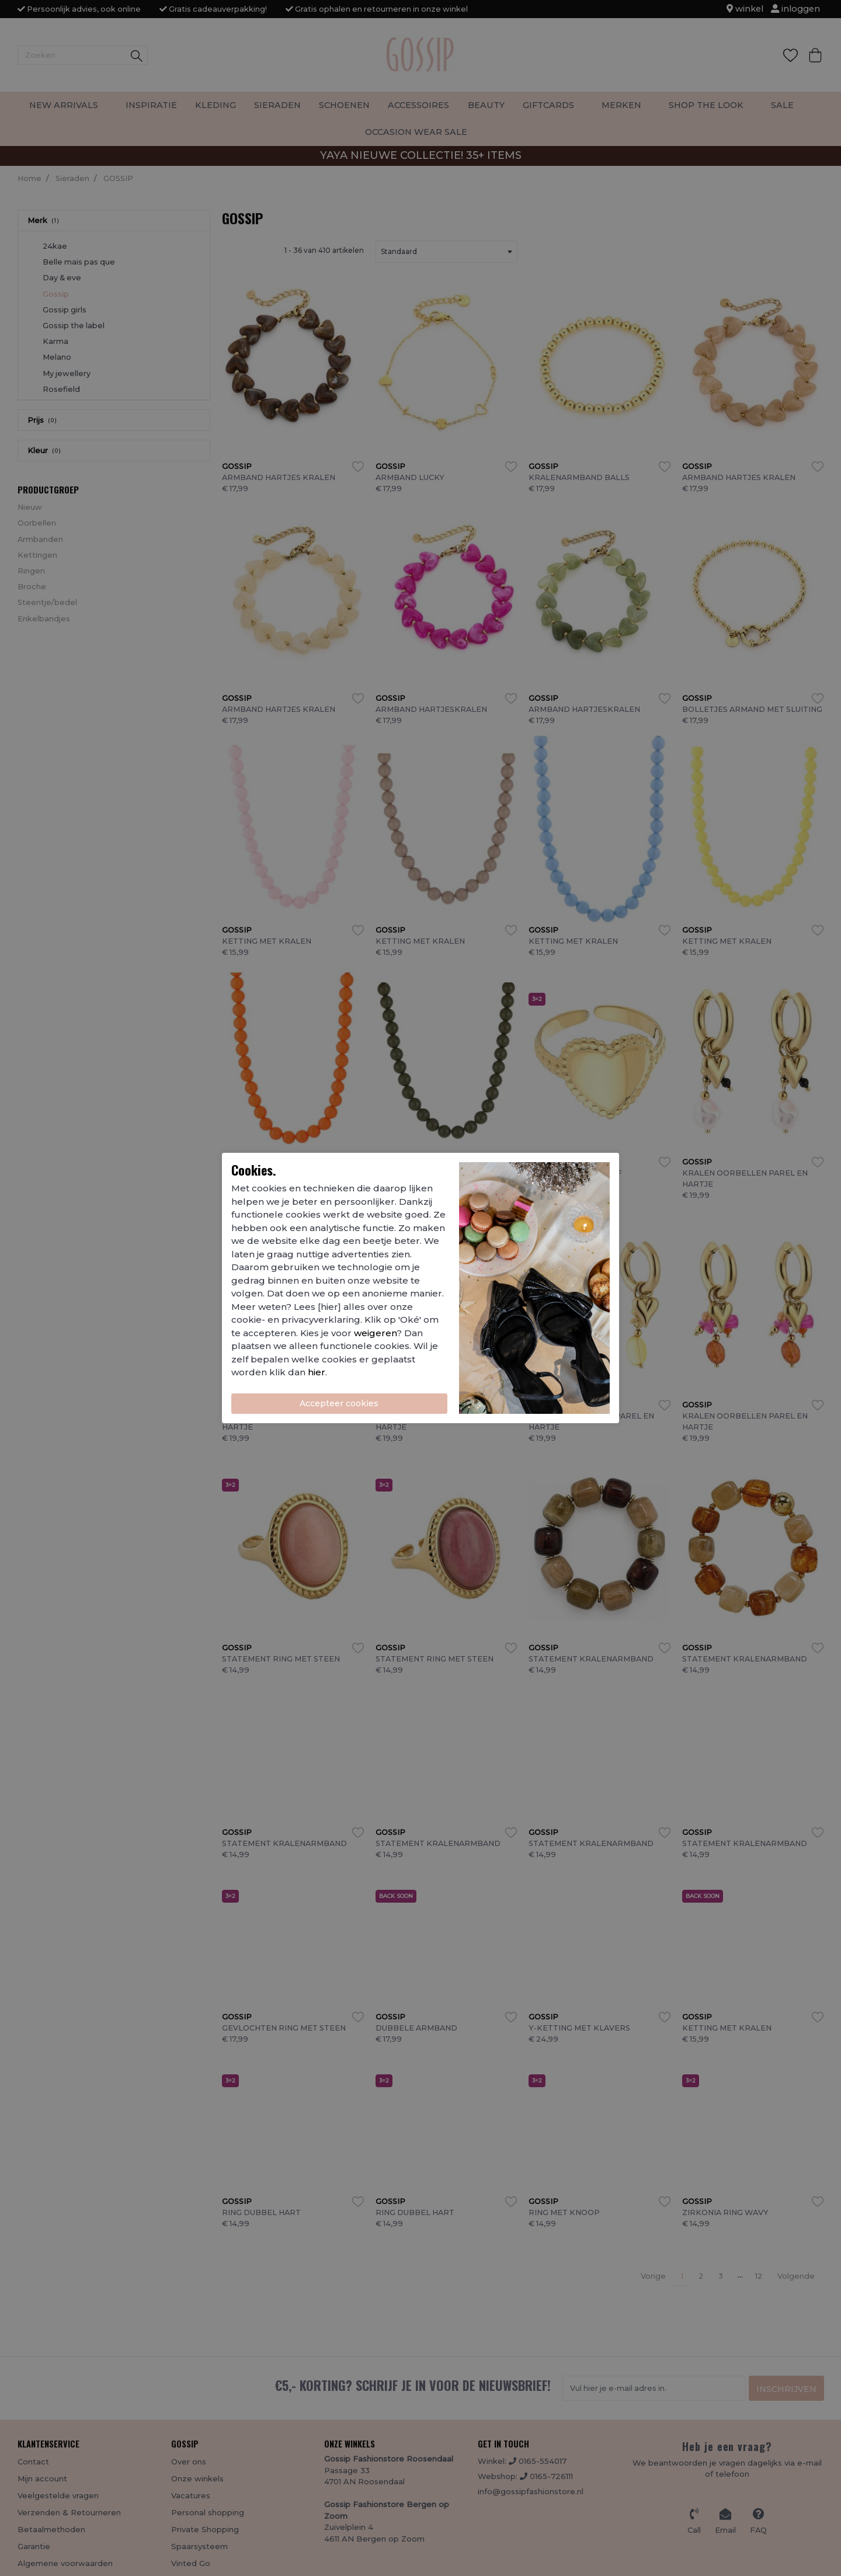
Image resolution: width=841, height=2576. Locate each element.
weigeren (375, 1333)
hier (316, 1372)
